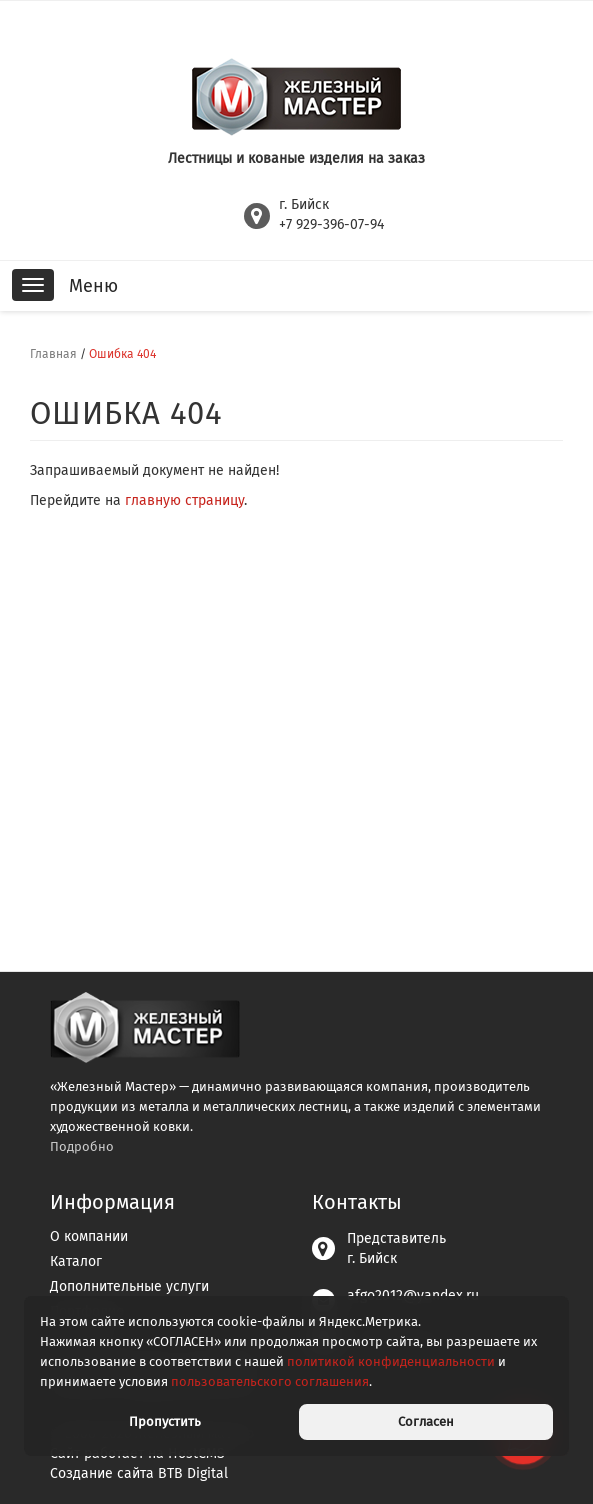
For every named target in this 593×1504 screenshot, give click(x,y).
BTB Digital (193, 1473)
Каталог (76, 1261)
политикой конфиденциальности (391, 1361)
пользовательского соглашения (270, 1381)
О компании (89, 1236)
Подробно (82, 1146)
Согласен (426, 1421)
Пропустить (165, 1421)
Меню (93, 286)
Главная (53, 354)
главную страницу (184, 500)
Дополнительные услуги (129, 1286)
